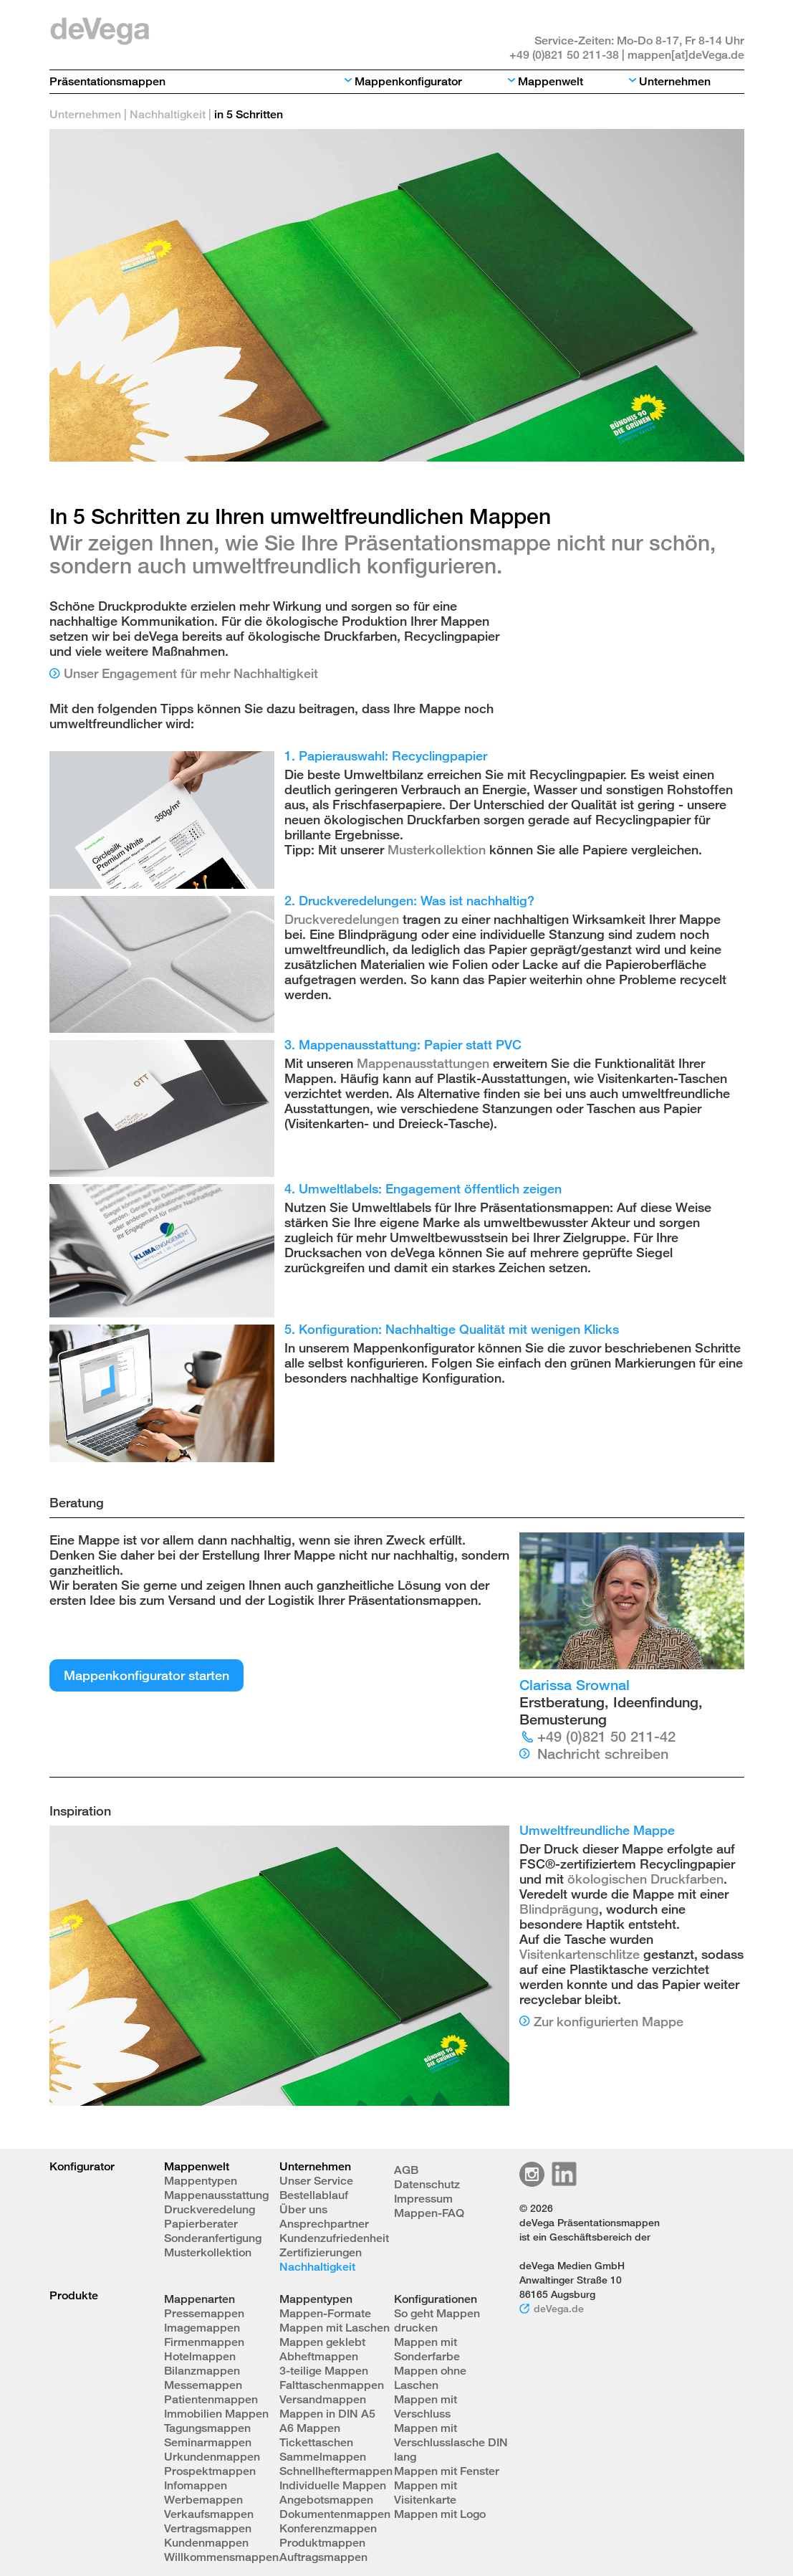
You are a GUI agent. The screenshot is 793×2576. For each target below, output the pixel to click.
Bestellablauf (313, 2195)
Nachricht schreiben (602, 1753)
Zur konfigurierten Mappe (608, 2021)
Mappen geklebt (322, 2342)
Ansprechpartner (324, 2224)
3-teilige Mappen (323, 2370)
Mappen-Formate (325, 2313)
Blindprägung (559, 1909)
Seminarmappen (207, 2442)
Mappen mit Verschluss (425, 2406)
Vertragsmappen (207, 2528)
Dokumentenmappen (334, 2514)
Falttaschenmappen (331, 2385)
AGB (406, 2170)
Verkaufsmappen (209, 2514)
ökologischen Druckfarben (645, 1878)
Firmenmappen (204, 2342)
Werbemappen (203, 2499)
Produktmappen (322, 2542)
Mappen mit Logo (440, 2514)
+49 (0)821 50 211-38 (564, 55)
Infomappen (195, 2485)
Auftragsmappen (323, 2557)
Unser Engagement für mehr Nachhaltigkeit (191, 673)
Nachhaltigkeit (168, 114)
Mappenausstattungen (423, 1063)
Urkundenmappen (212, 2456)
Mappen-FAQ (429, 2213)
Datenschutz (427, 2184)
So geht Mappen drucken (437, 2320)
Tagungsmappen (207, 2428)
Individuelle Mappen (332, 2485)
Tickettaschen (316, 2442)
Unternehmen (675, 81)
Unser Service (316, 2181)
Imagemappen (202, 2327)
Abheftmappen (318, 2356)
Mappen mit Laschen (334, 2327)
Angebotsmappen (326, 2499)
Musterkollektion (437, 849)
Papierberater (201, 2224)
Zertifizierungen (320, 2252)
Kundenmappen (206, 2542)
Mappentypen (200, 2181)
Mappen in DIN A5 (327, 2413)
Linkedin (564, 2174)
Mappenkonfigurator (408, 81)
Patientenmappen (211, 2399)
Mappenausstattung (216, 2195)
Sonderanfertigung (212, 2238)
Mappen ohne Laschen (430, 2378)
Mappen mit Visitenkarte (425, 2492)
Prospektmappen (210, 2471)
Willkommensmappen (221, 2557)
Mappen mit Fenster (446, 2471)
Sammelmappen (322, 2456)
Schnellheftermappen (336, 2471)
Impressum (423, 2198)
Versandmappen (322, 2399)
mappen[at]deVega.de (686, 55)
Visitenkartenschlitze (579, 1954)
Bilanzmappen (202, 2370)
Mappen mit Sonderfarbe (427, 2349)
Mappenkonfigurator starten (146, 1675)
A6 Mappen (309, 2428)
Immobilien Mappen (216, 2413)
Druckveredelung (209, 2209)
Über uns (303, 2209)
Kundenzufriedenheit (334, 2238)
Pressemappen (204, 2313)
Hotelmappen (200, 2356)
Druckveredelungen (341, 919)
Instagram (531, 2174)
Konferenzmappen (328, 2528)
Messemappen (203, 2385)
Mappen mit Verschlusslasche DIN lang (451, 2442)
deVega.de (559, 2308)
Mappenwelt (550, 81)
